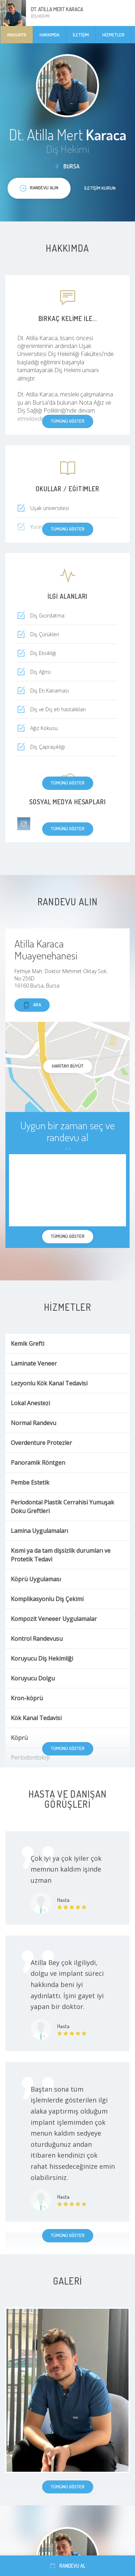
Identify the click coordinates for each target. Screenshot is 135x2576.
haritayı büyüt (68, 1066)
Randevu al (67, 2566)
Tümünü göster (68, 783)
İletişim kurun (100, 188)
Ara (32, 1005)
